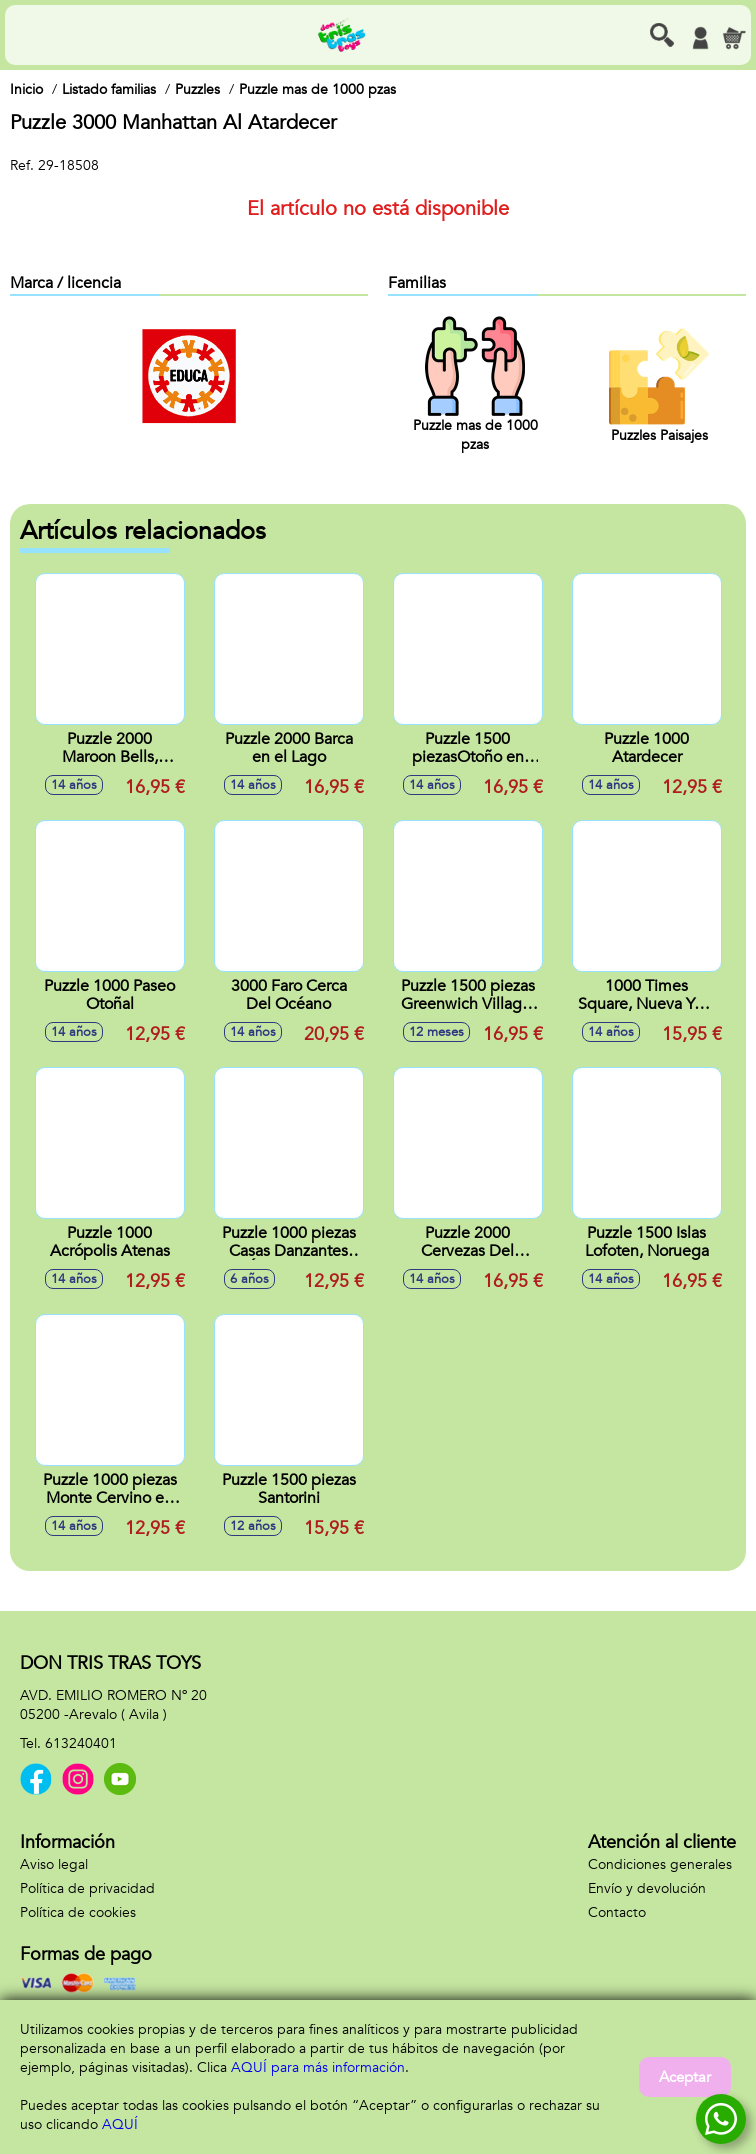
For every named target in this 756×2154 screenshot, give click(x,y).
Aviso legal (54, 1864)
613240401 (81, 1743)
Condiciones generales (660, 1864)
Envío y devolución (647, 1888)
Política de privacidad (87, 1888)
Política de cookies (78, 1912)
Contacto (617, 1912)
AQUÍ (120, 2124)
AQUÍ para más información (318, 2067)
